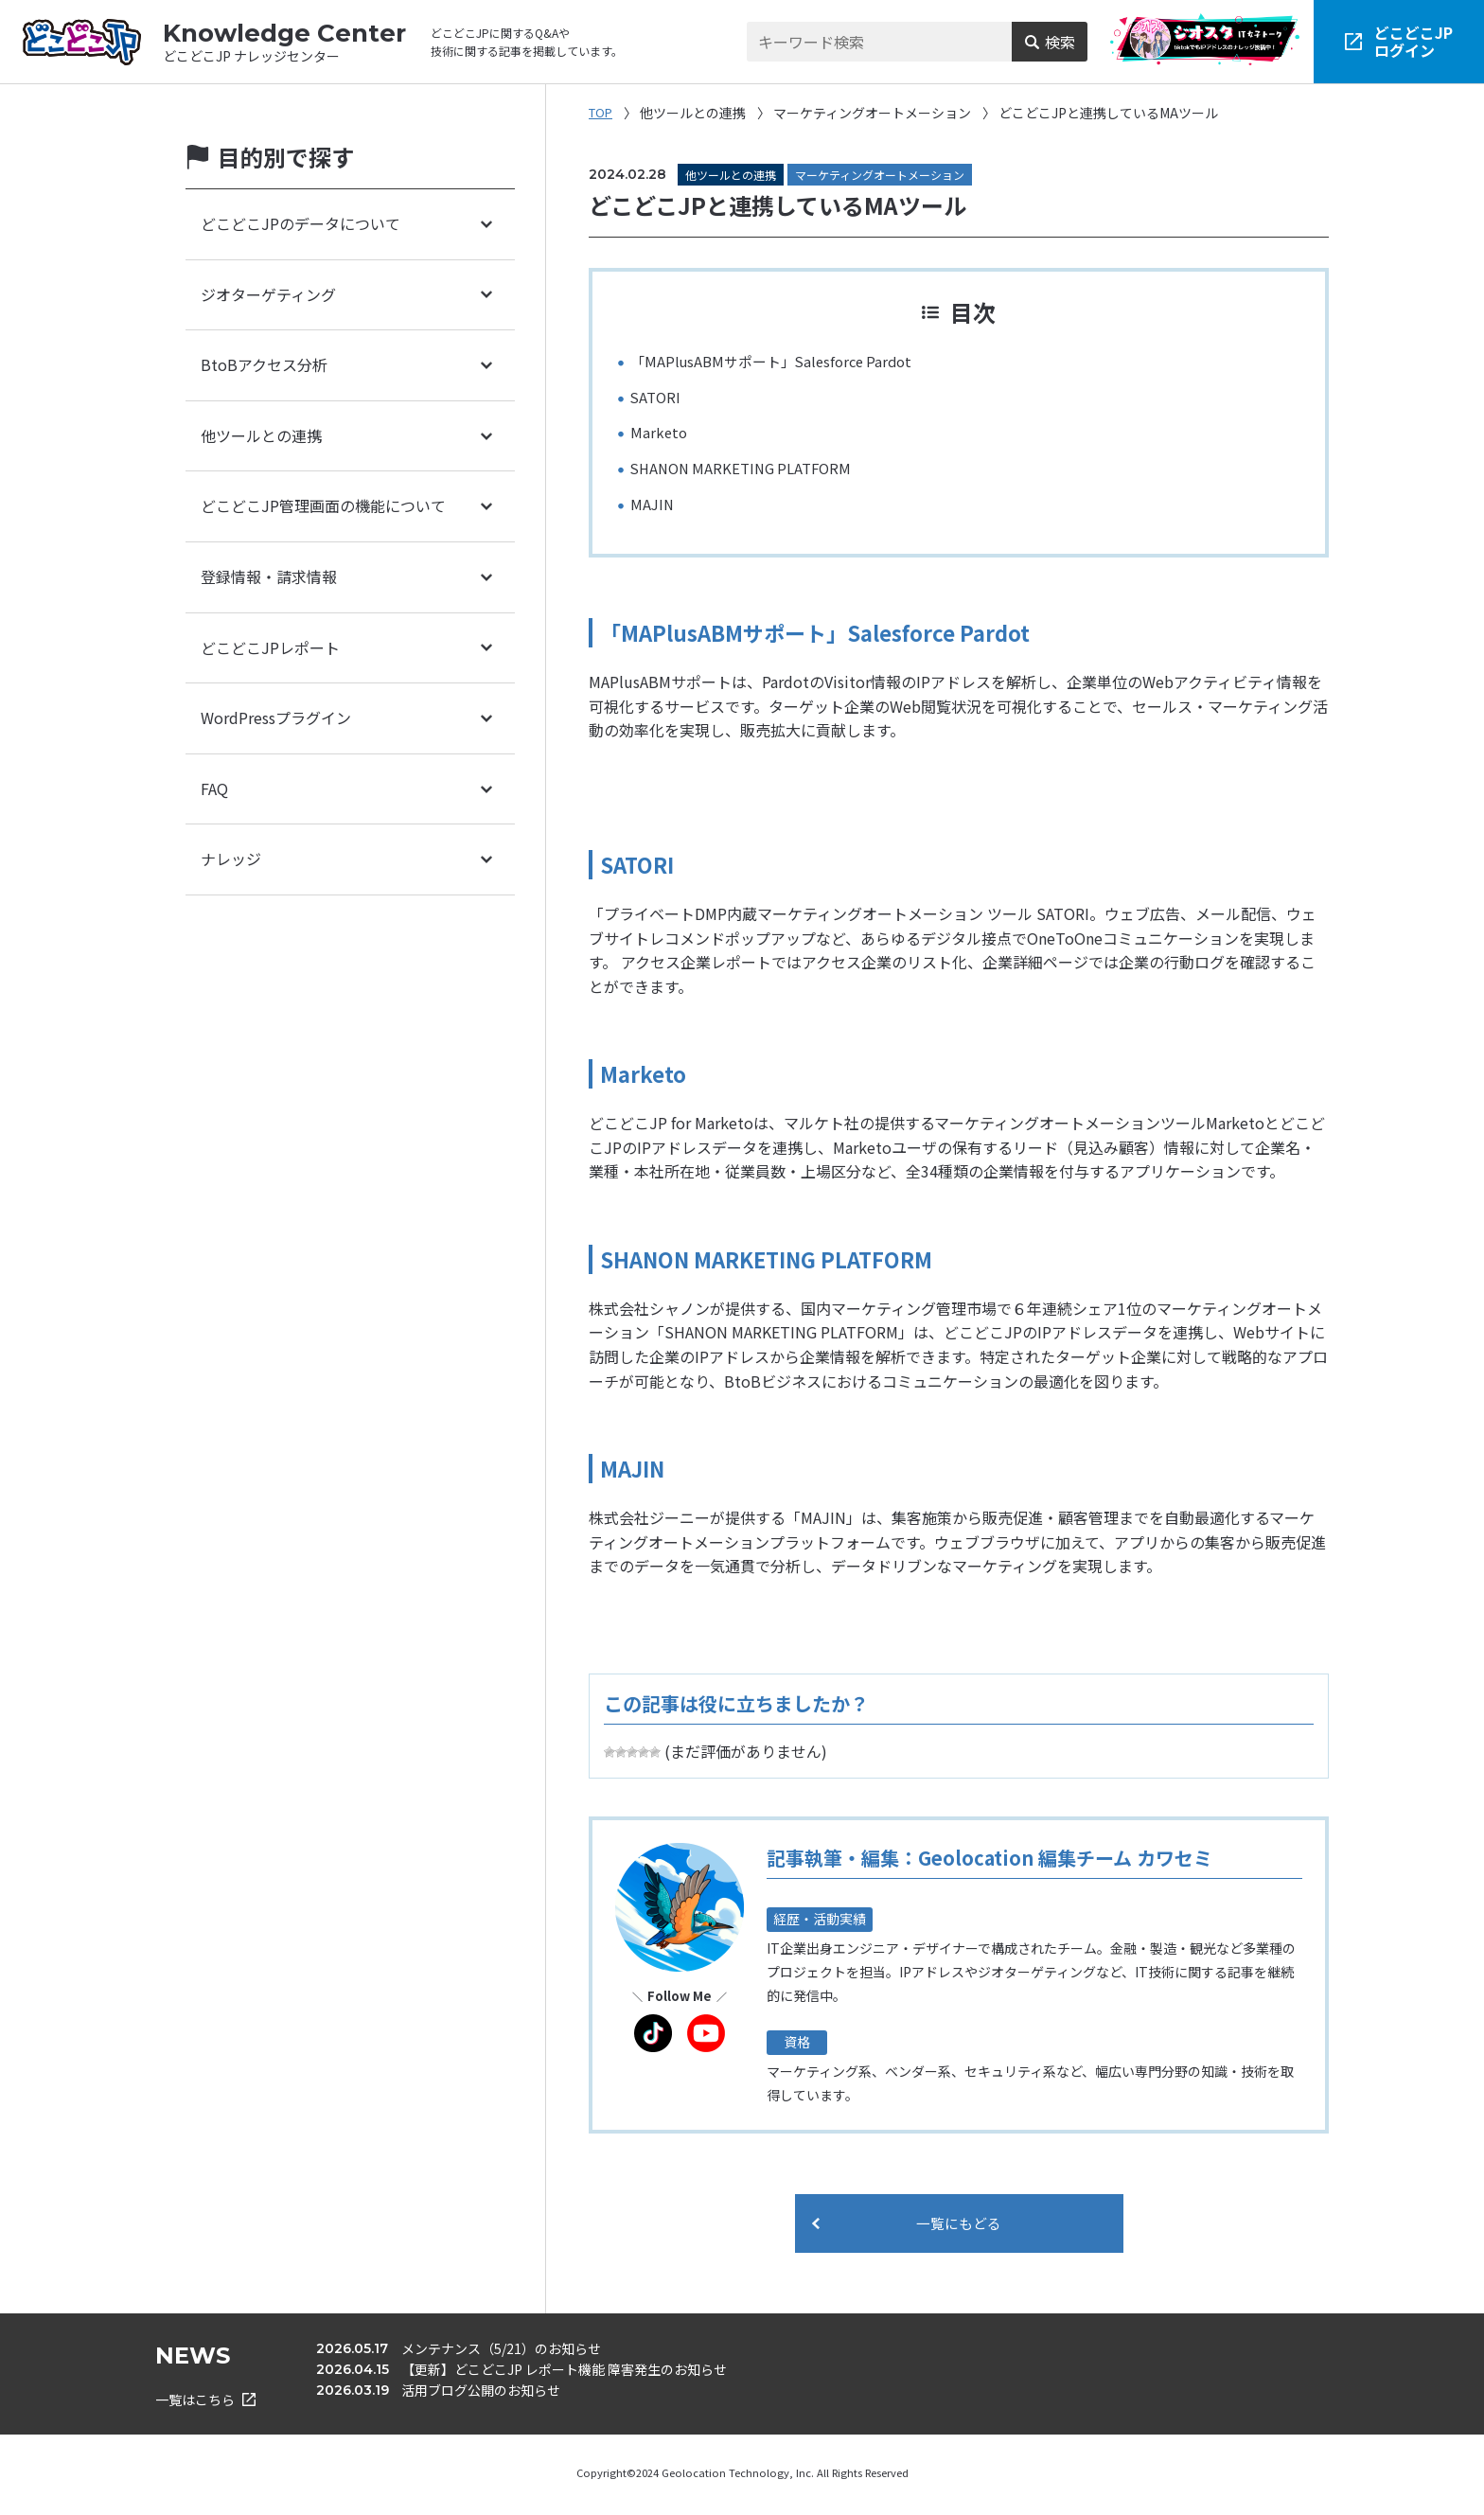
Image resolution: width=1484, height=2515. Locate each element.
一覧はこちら (205, 2405)
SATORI (656, 396)
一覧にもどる (958, 2225)
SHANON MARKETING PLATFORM (747, 467)
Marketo (659, 431)
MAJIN (653, 503)
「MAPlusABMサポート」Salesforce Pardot (779, 360)
